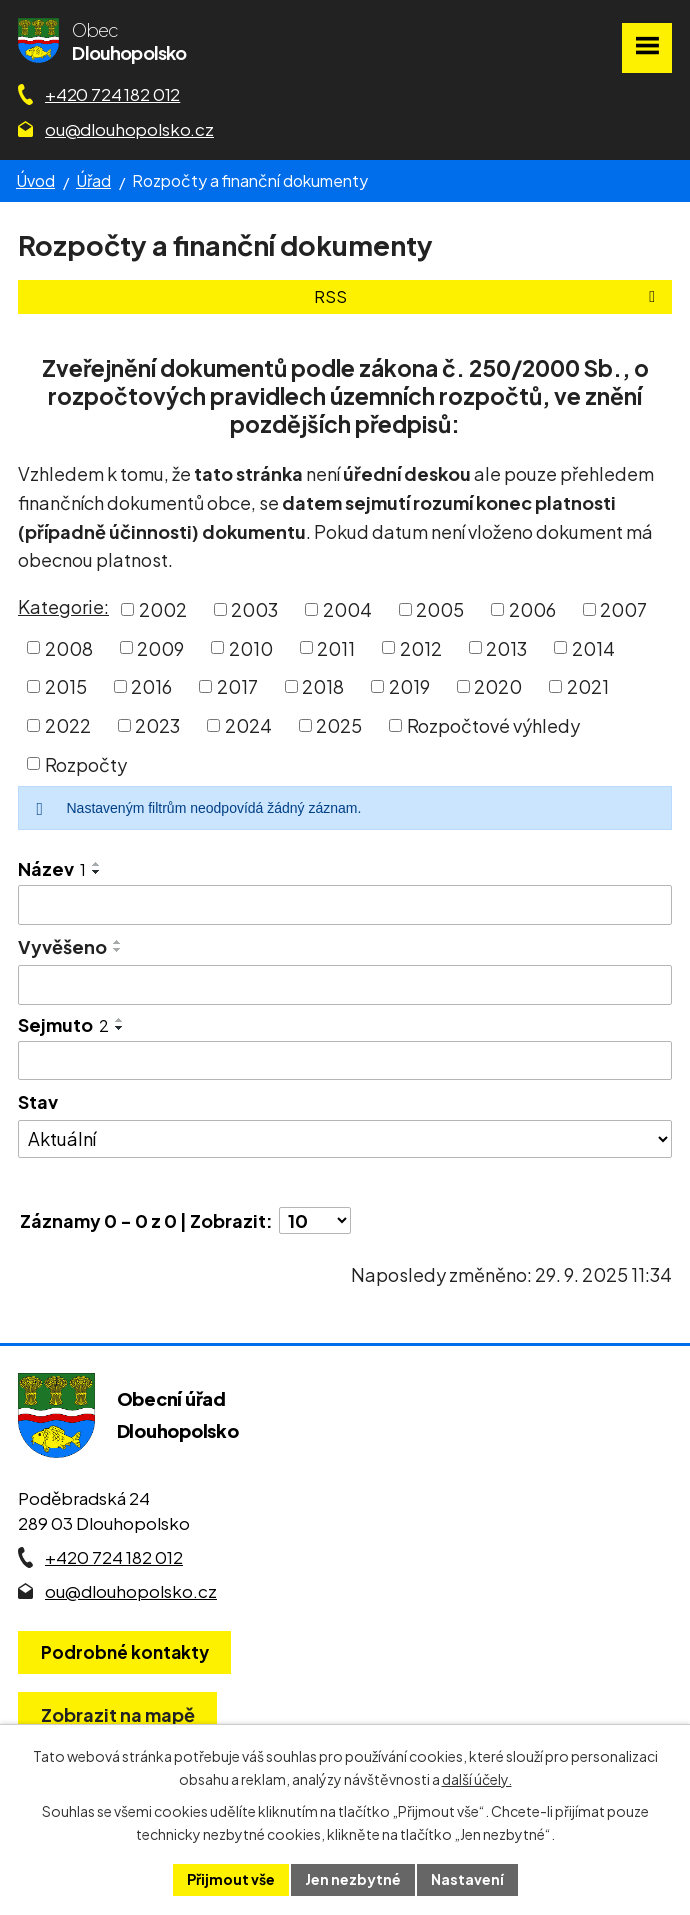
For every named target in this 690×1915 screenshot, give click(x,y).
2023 (157, 725)
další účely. (477, 1779)
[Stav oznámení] (345, 1139)
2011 (336, 647)
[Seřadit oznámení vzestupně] (97, 864)
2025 (339, 725)
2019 (409, 686)
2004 (347, 609)
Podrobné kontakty (125, 1652)
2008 (69, 647)
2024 (248, 725)
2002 (163, 609)
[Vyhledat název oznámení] (345, 905)
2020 (498, 686)
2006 (532, 609)
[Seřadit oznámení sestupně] (97, 872)
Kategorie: (63, 606)
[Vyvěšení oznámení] (345, 985)
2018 (323, 686)
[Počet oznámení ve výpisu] (315, 1220)
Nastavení (467, 1879)
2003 (254, 609)
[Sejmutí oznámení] (345, 1061)
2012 (421, 647)
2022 (68, 725)
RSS (488, 296)
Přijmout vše (231, 1879)
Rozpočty (86, 763)
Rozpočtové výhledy (493, 725)
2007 (623, 609)
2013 (506, 647)
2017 (237, 686)
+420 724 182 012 (112, 94)
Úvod (35, 180)
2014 (593, 647)
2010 (251, 647)
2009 (160, 647)
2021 (588, 686)
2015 (66, 686)
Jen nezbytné (353, 1879)
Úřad (93, 180)
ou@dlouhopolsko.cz (129, 129)
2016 (151, 686)
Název (52, 868)
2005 (440, 609)
